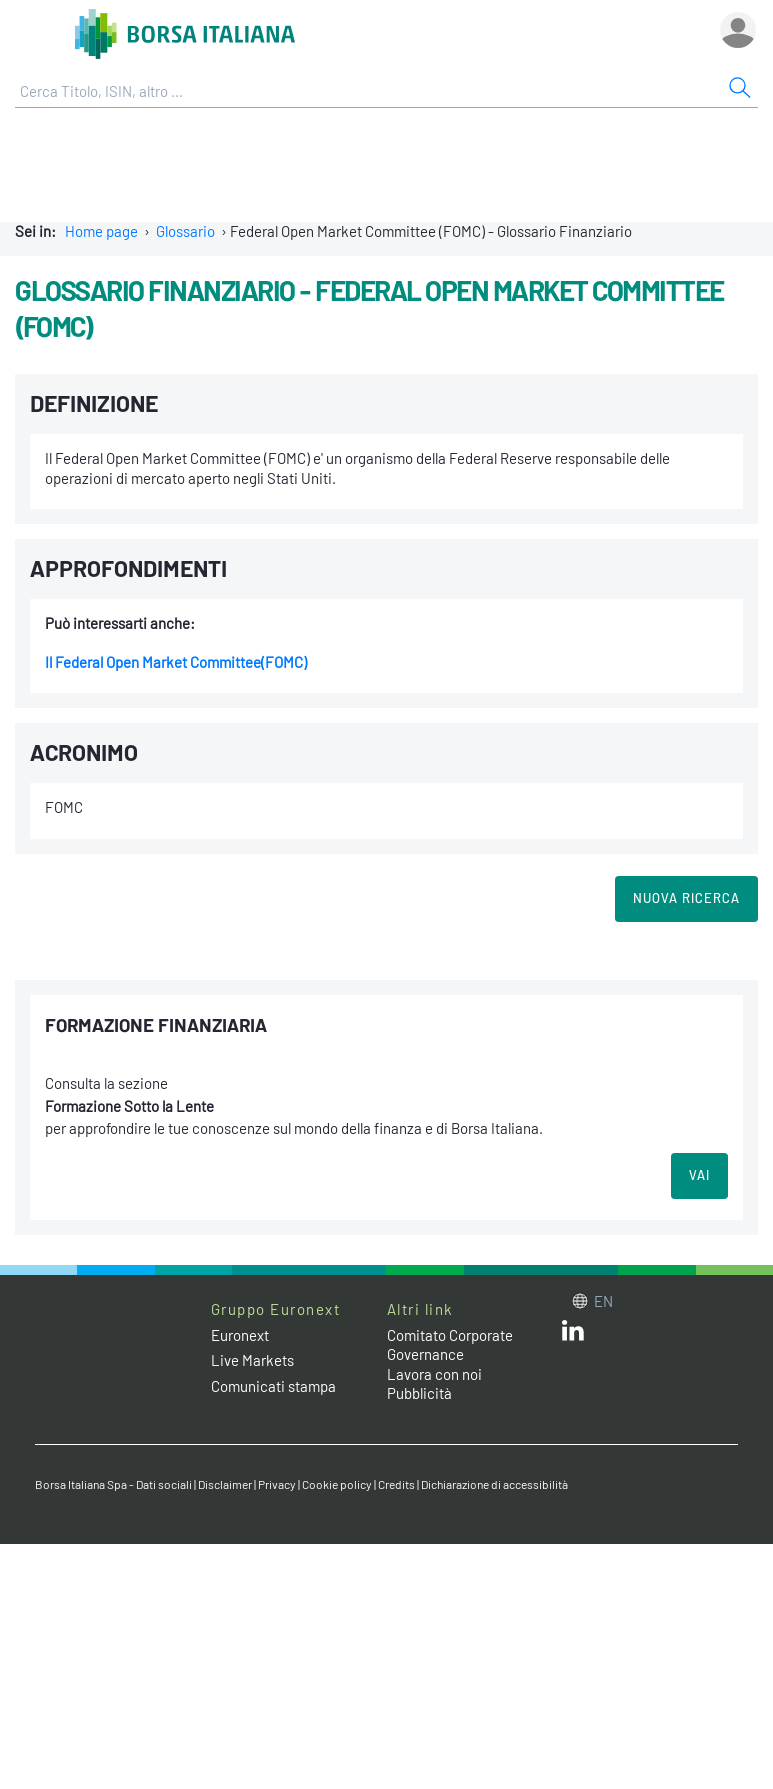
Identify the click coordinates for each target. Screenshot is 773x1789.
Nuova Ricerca (686, 898)
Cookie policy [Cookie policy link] (337, 1484)
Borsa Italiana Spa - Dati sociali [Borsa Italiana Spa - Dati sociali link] (113, 1484)
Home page (101, 231)
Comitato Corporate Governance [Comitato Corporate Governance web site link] (450, 1345)
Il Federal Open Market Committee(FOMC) (176, 662)
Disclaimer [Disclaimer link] (225, 1484)
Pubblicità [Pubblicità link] (419, 1393)
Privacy (277, 1484)
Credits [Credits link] (396, 1484)
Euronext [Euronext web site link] (240, 1335)
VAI (699, 1175)
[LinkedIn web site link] (573, 1335)
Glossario (185, 231)
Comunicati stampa (273, 1386)
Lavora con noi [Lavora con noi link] (434, 1374)
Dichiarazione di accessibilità (494, 1484)
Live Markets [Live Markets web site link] (252, 1360)
